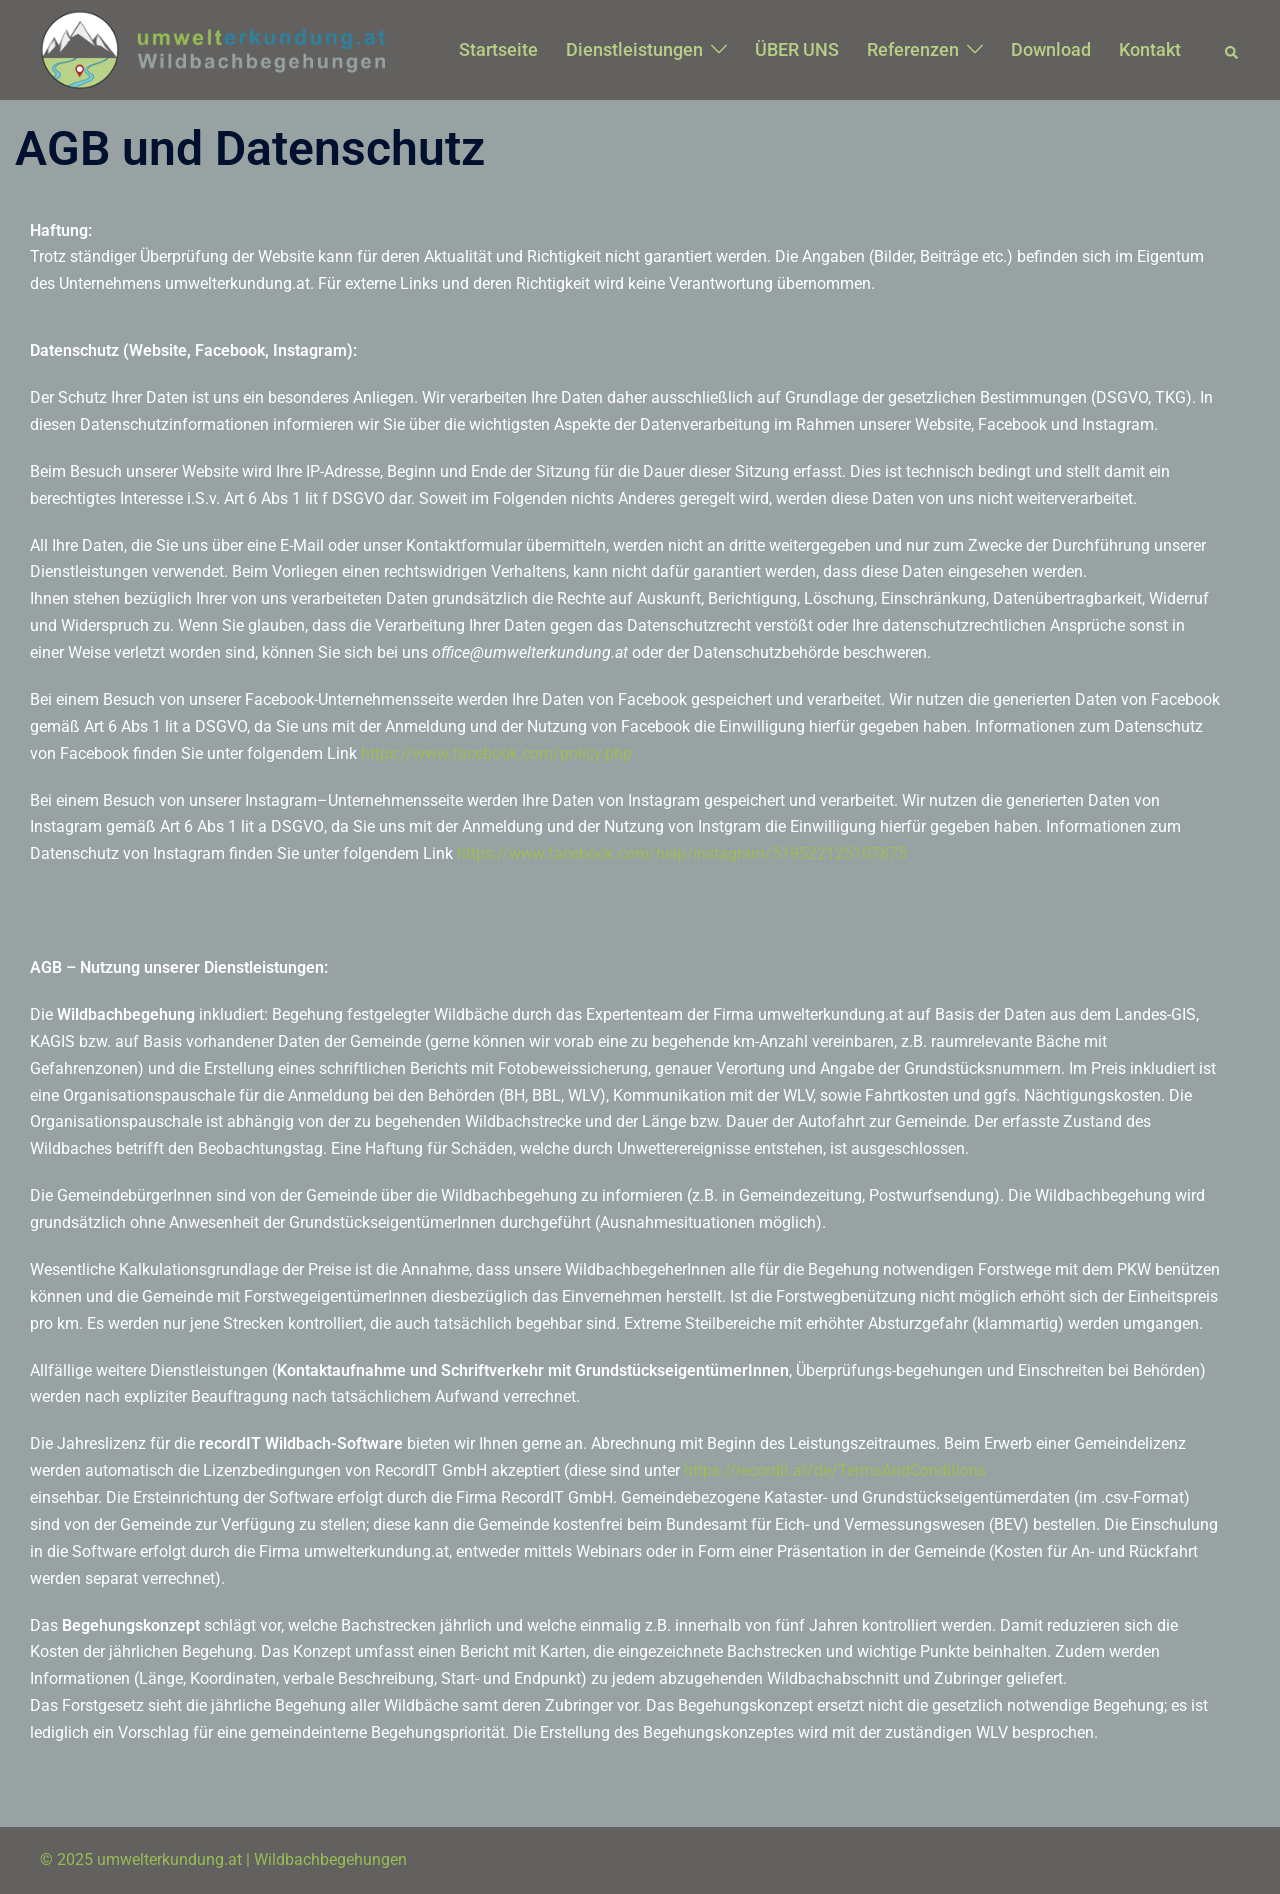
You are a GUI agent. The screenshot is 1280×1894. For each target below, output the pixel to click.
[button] (1232, 50)
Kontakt (1150, 49)
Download (1051, 49)
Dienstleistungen (634, 49)
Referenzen (913, 49)
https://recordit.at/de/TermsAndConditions (835, 1470)
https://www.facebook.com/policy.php (496, 753)
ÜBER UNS (797, 49)
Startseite (498, 49)
